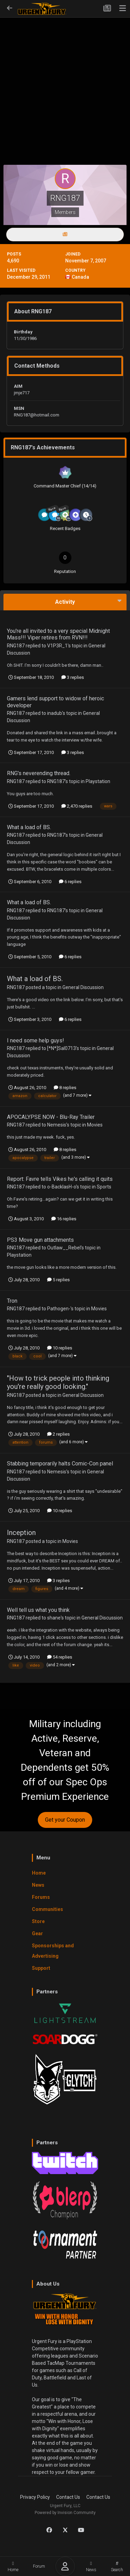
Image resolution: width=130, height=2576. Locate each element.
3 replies (72, 677)
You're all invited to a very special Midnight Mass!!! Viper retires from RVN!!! (58, 634)
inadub (54, 713)
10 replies (59, 1347)
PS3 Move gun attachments (40, 1240)
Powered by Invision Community (65, 2512)
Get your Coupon (65, 1819)
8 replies (65, 1087)
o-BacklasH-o (61, 1187)
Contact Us (68, 2497)
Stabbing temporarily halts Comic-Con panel (60, 1463)
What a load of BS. (29, 827)
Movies (95, 1125)
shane (54, 1618)
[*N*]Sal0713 (61, 1048)
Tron (12, 1301)
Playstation (98, 781)
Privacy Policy (35, 2497)
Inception (21, 1532)
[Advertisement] (65, 80)
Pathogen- (58, 1308)
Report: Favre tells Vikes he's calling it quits (60, 1179)
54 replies (59, 1657)
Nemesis (56, 1125)
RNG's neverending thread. (38, 773)
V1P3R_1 (57, 645)
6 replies (70, 881)
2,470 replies (76, 806)
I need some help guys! (35, 1040)
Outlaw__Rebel (64, 1247)
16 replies (63, 1218)
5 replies (58, 1279)
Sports (104, 1187)
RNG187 (16, 645)
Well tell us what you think (38, 1610)
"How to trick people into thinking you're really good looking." (58, 1382)
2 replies (58, 1434)
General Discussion (83, 987)
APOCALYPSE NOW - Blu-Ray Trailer (51, 1117)
